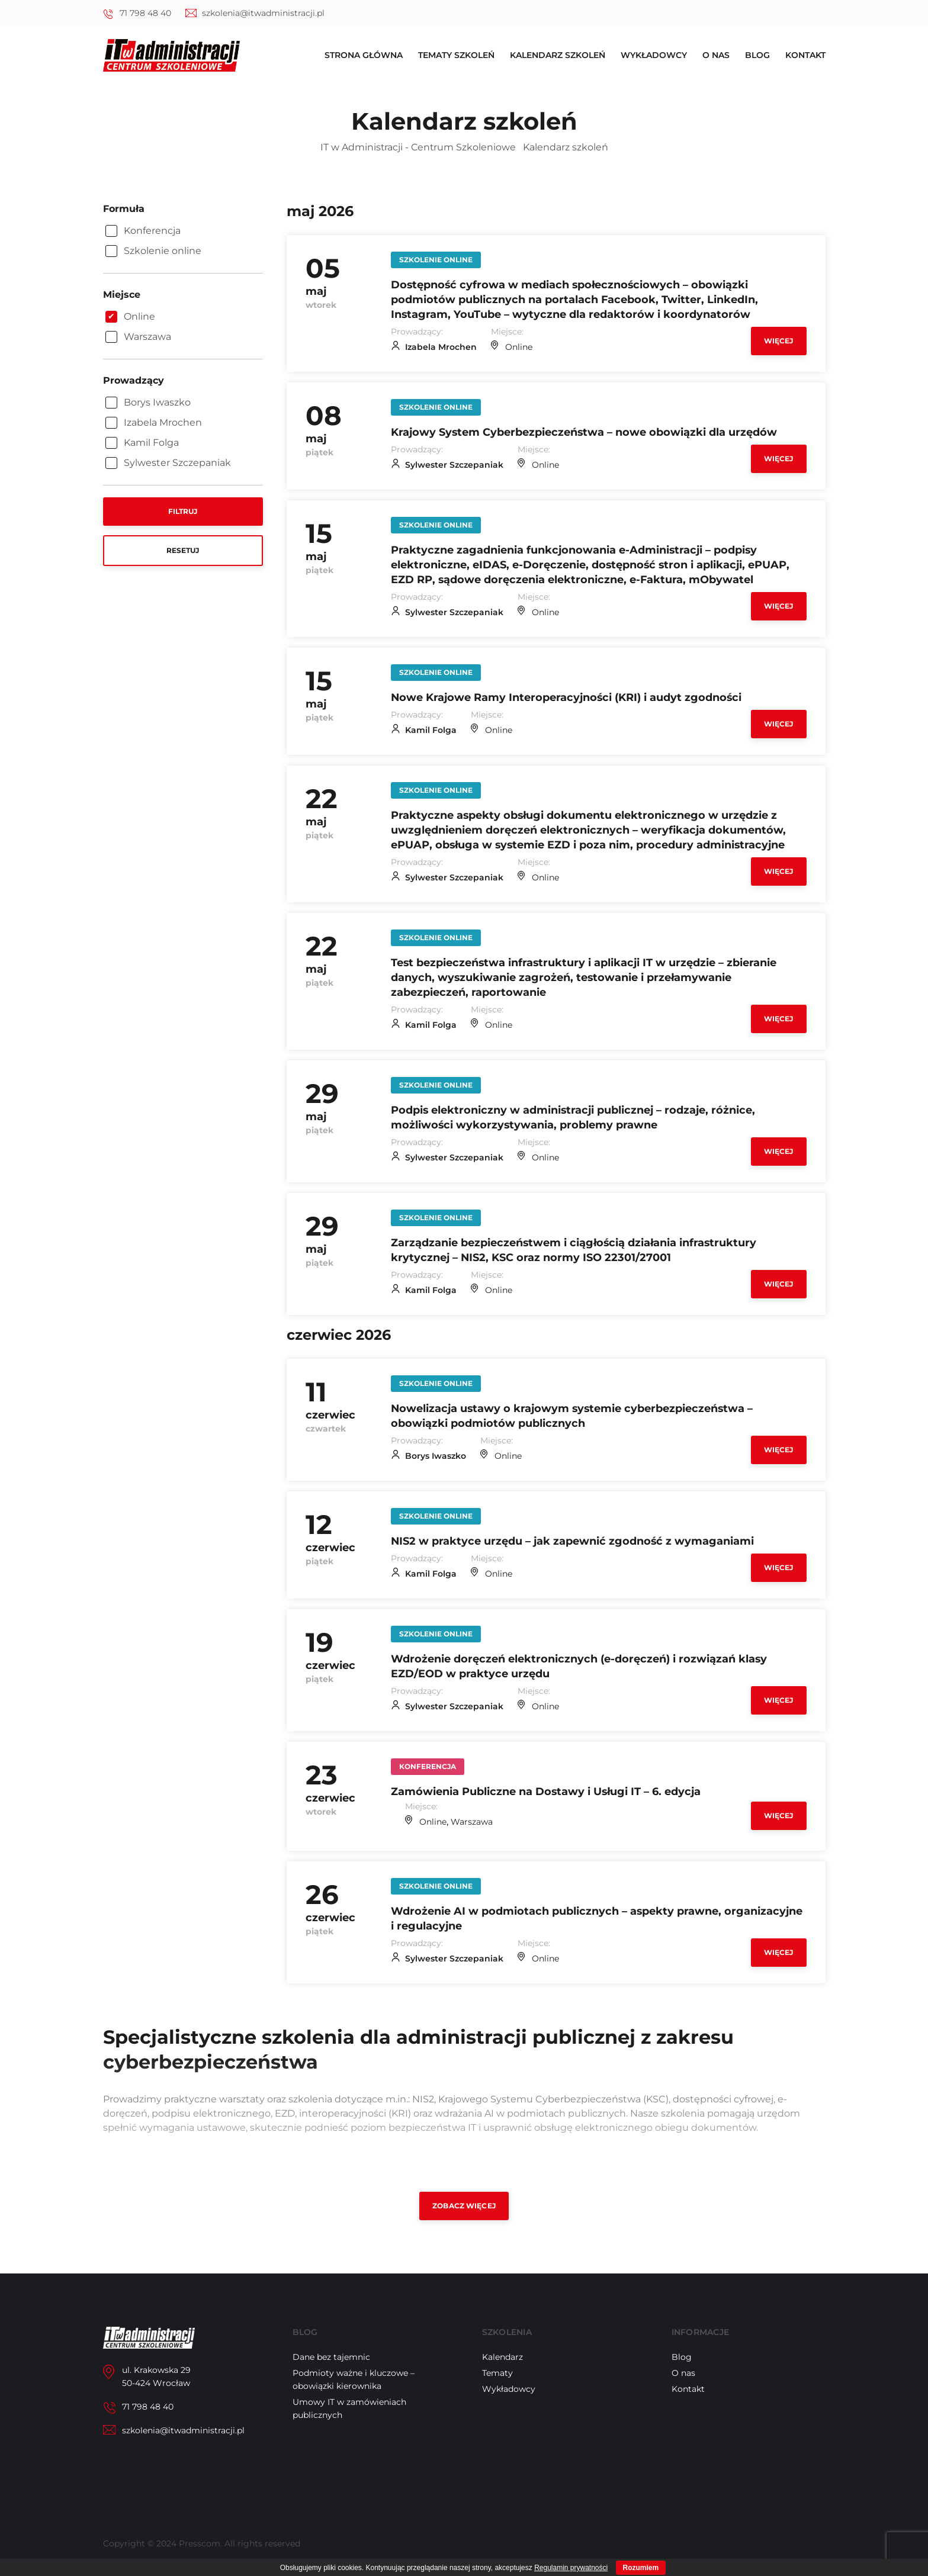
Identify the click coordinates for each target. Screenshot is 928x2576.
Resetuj (183, 550)
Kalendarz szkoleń (557, 55)
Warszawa (472, 1821)
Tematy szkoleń (456, 55)
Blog (757, 55)
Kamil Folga (431, 730)
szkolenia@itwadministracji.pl (263, 13)
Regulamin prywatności (571, 2568)
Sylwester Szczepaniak (454, 464)
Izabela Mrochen (441, 347)
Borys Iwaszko (435, 1456)
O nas (716, 55)
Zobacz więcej (464, 2205)
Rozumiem (641, 2568)
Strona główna (364, 55)
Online (518, 347)
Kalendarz (502, 2357)
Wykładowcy (654, 55)
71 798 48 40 (145, 13)
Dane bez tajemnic (331, 2357)
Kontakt (805, 55)
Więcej (779, 340)
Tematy (497, 2373)
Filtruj (183, 511)
